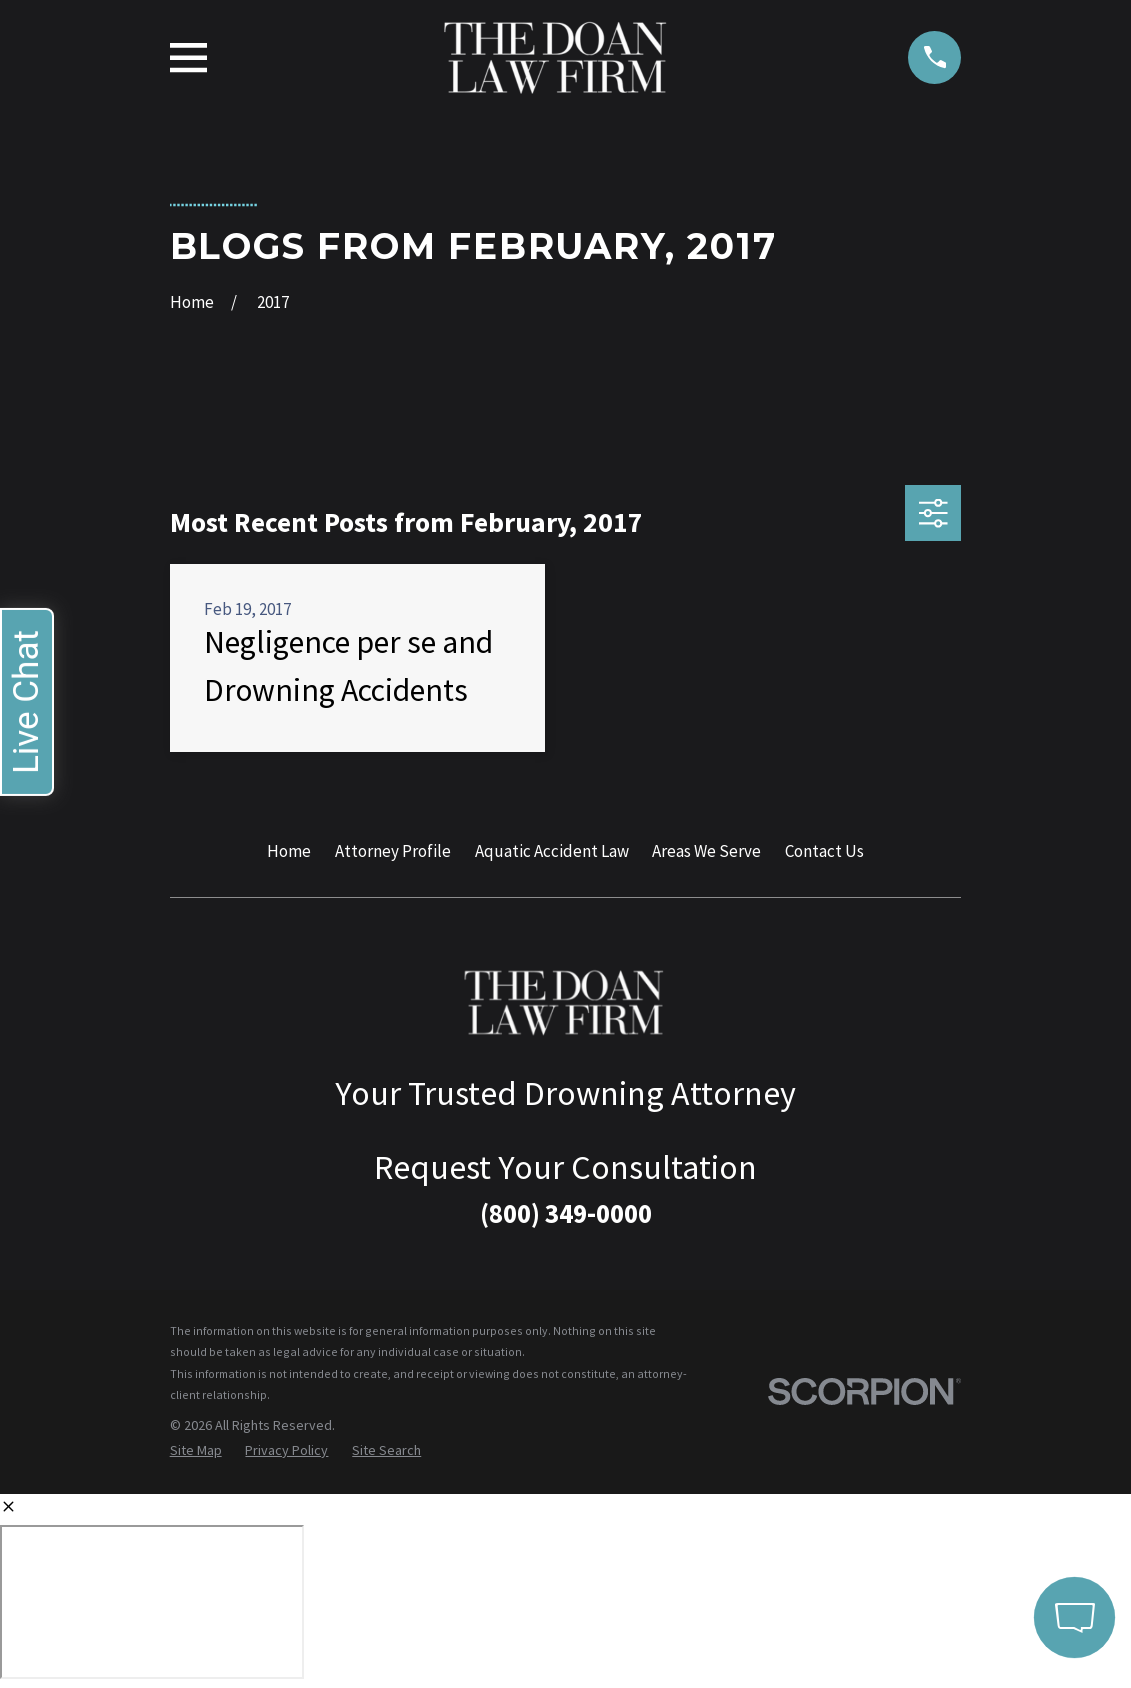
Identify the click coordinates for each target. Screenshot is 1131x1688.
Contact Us (824, 851)
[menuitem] (196, 1451)
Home (289, 851)
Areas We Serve (706, 851)
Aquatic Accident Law (552, 851)
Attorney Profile (393, 851)
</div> (152, 1602)
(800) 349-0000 (566, 1213)
